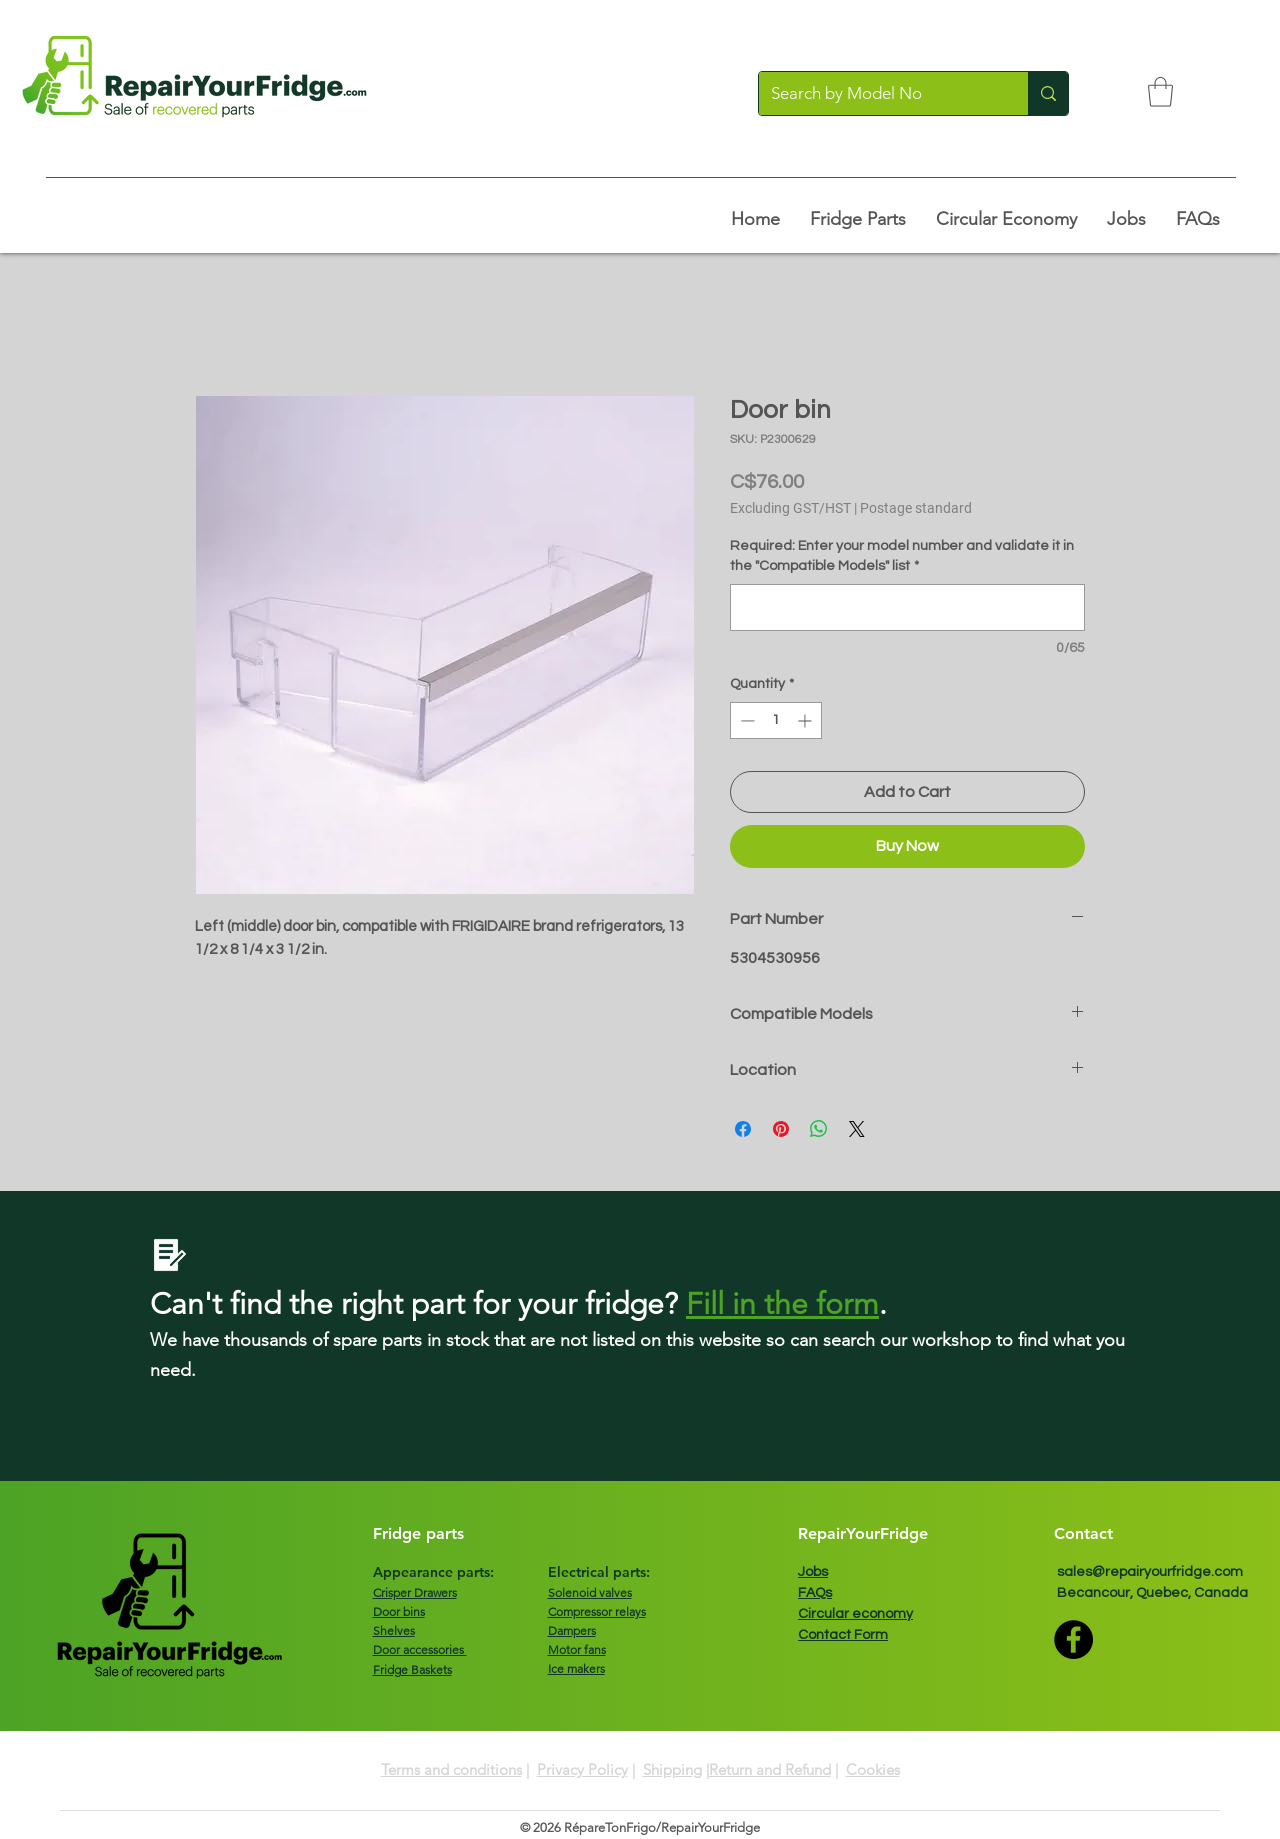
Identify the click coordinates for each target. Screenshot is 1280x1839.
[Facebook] (1073, 1639)
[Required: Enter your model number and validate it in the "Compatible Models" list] (907, 607)
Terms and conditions (451, 1769)
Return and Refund (770, 1769)
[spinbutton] (776, 720)
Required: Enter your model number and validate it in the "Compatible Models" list (902, 556)
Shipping (672, 1769)
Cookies (873, 1769)
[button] (1160, 92)
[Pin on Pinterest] (781, 1129)
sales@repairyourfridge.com (1150, 1572)
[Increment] (806, 720)
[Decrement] (745, 720)
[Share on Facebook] (743, 1129)
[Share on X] (857, 1129)
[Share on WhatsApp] (819, 1129)
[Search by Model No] (878, 93)
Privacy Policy (582, 1769)
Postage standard (916, 508)
